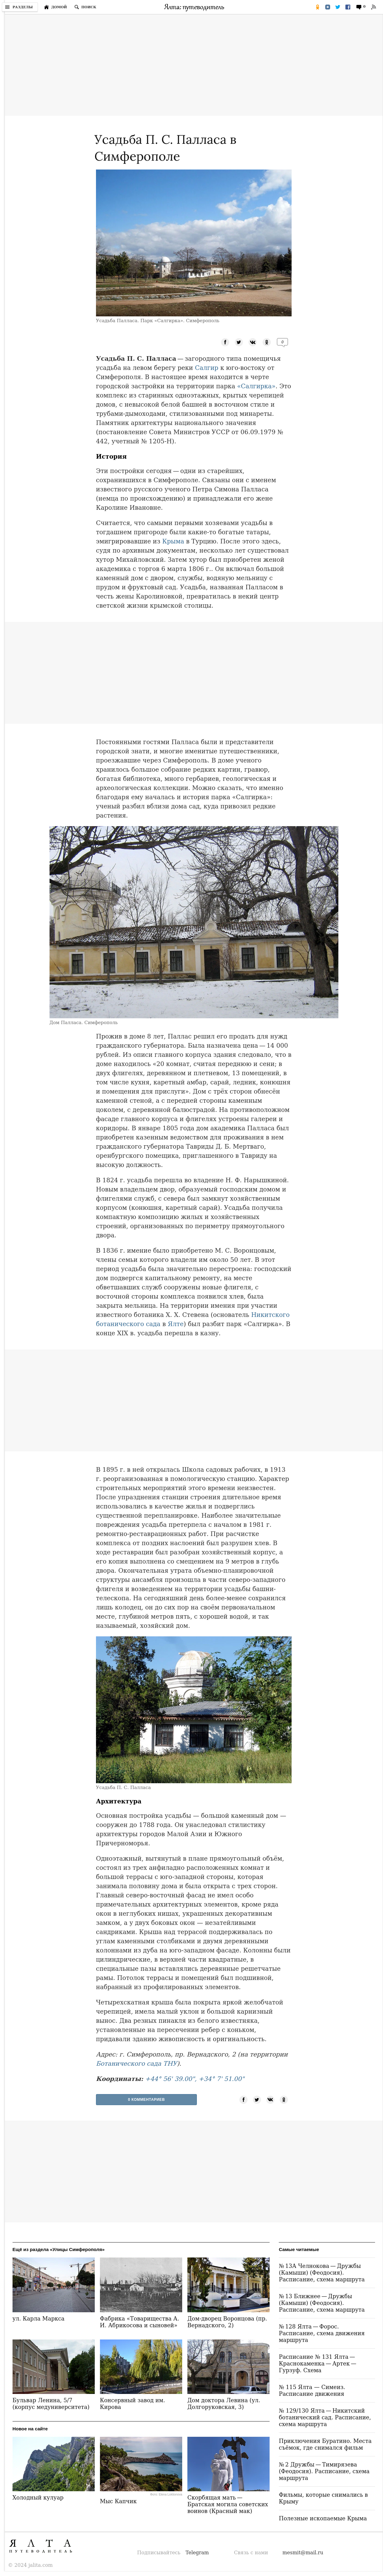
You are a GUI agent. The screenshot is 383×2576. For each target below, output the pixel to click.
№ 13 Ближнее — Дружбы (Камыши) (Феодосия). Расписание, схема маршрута (322, 2303)
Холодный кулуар (38, 2497)
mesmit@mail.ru (302, 2552)
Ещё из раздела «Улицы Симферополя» (59, 2249)
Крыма (173, 541)
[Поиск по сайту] (85, 7)
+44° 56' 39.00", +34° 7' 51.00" (195, 2078)
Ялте (176, 1324)
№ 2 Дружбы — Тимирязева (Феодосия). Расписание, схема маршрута (324, 2471)
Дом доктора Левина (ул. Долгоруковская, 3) (223, 2403)
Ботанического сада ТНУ (136, 2063)
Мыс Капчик (118, 2501)
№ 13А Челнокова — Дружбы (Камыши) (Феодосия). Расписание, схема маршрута (322, 2273)
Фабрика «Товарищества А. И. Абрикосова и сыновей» (139, 2321)
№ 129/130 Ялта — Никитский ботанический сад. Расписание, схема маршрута (325, 2417)
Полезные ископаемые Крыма (323, 2518)
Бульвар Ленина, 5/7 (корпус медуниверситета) (51, 2403)
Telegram (197, 2552)
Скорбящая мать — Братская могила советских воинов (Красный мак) (227, 2504)
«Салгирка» (256, 386)
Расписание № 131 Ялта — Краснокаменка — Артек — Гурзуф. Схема (318, 2363)
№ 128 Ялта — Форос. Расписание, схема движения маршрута (322, 2333)
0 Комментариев (146, 2099)
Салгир (207, 367)
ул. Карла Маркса (38, 2318)
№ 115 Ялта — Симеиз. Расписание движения (312, 2390)
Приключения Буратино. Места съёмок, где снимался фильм (325, 2444)
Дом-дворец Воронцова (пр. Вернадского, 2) (227, 2321)
